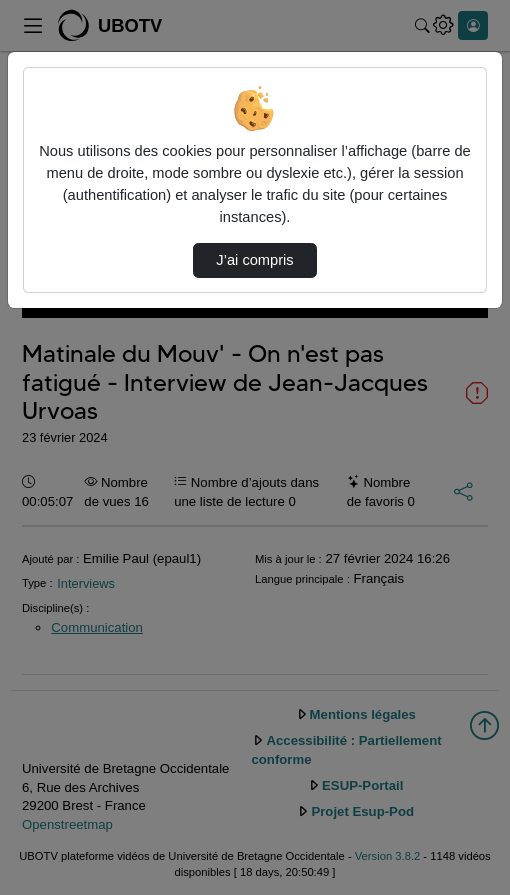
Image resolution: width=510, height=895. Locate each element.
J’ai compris (254, 260)
